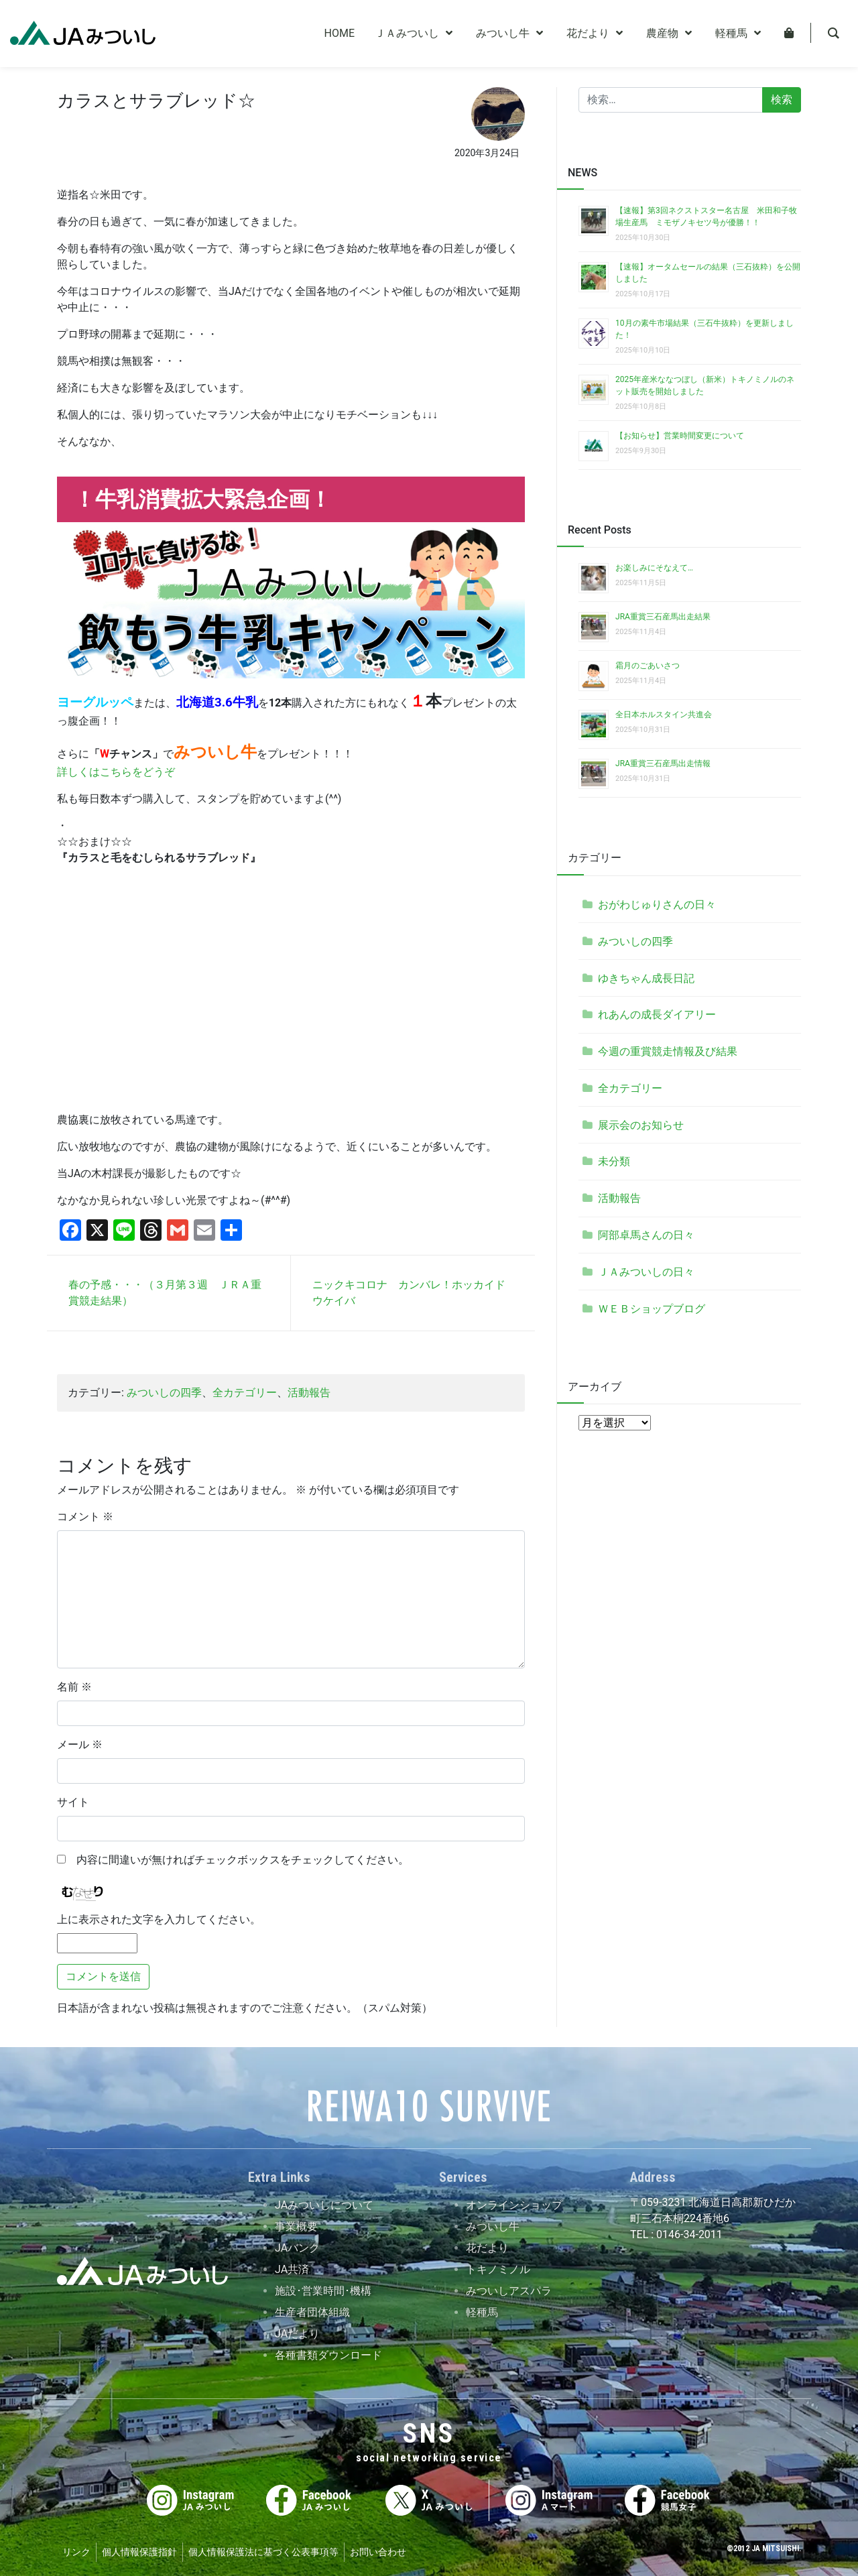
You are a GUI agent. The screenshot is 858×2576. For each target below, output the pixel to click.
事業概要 (296, 2226)
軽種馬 (482, 2312)
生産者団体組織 (312, 2312)
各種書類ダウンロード (328, 2355)
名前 (74, 1686)
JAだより (297, 2333)
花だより (487, 2248)
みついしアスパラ (509, 2290)
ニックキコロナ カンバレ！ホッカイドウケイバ (408, 1292)
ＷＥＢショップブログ (651, 1308)
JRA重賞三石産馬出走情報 (663, 763)
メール (80, 1744)
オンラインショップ (514, 2205)
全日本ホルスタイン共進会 (663, 714)
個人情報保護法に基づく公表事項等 (263, 2552)
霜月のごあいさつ (647, 665)
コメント (85, 1516)
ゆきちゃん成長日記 (646, 978)
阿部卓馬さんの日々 (646, 1235)
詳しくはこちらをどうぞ (116, 771)
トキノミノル (498, 2269)
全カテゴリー (244, 1392)
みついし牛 (492, 2226)
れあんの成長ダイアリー (657, 1014)
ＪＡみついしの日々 (646, 1272)
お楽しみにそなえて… (654, 567)
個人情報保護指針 (139, 2552)
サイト (73, 1802)
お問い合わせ (378, 2552)
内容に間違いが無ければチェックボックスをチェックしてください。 (237, 1859)
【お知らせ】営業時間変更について (679, 435)
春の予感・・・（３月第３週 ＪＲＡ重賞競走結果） (164, 1292)
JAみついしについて (324, 2205)
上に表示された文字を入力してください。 (159, 1919)
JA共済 (292, 2269)
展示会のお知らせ (641, 1125)
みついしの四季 (164, 1392)
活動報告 (309, 1392)
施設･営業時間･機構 (323, 2290)
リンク (76, 2552)
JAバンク (297, 2248)
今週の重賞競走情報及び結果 (667, 1051)
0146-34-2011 (688, 2234)
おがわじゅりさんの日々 (657, 904)
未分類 (614, 1161)
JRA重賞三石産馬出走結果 (663, 616)
